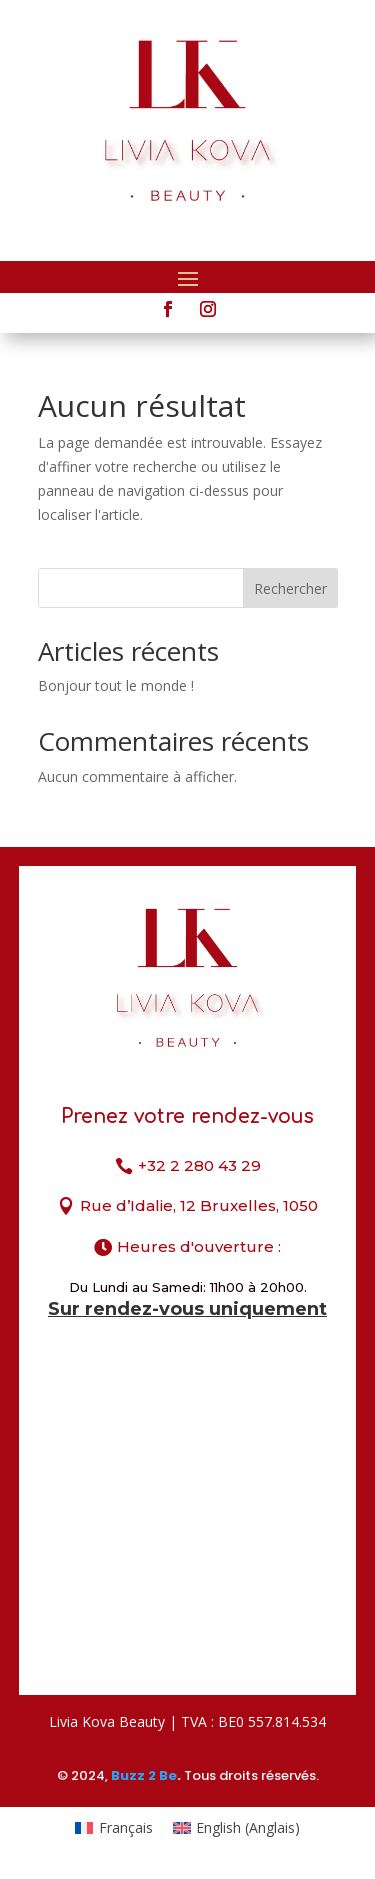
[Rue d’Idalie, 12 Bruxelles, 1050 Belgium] (187, 1527)
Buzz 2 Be (144, 1775)
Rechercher (290, 588)
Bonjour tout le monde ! (116, 685)
